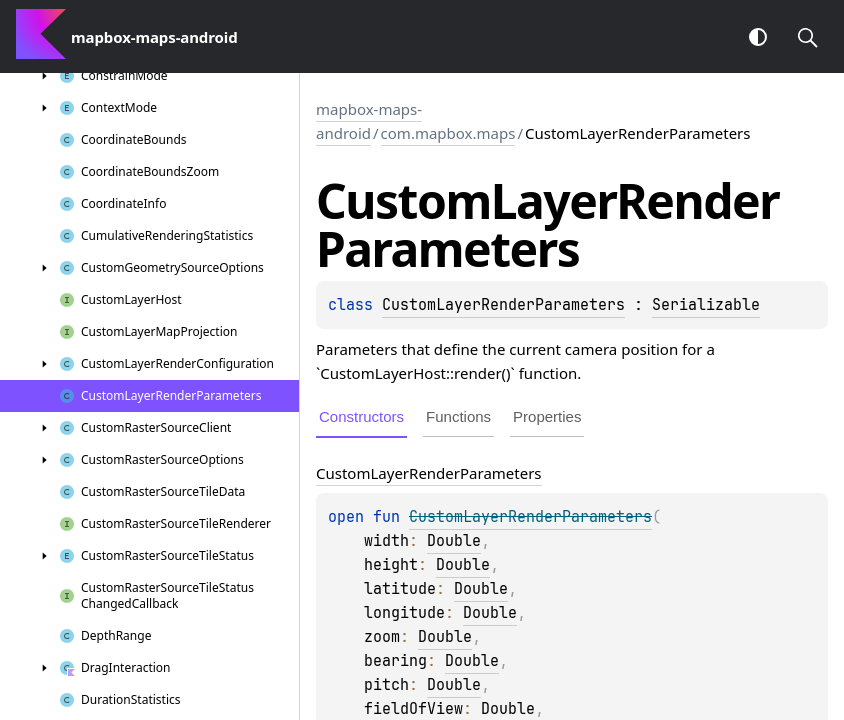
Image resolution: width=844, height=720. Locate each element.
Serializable (706, 305)
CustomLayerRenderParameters (503, 305)
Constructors (361, 416)
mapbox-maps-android (369, 121)
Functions (458, 416)
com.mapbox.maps (448, 133)
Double (454, 541)
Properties (547, 416)
